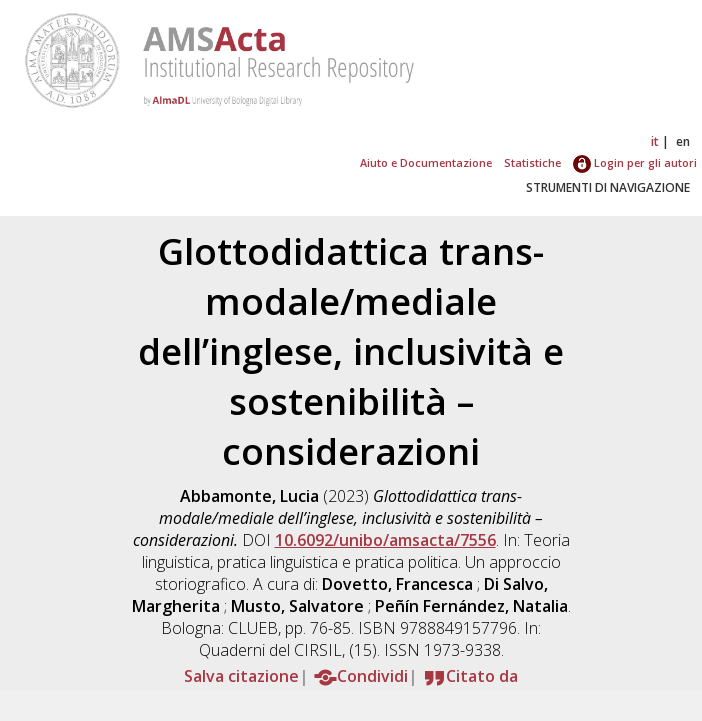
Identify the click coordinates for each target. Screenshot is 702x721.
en (683, 141)
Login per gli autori (635, 162)
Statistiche (532, 162)
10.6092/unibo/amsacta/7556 (385, 540)
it (655, 141)
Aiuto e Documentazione (426, 162)
